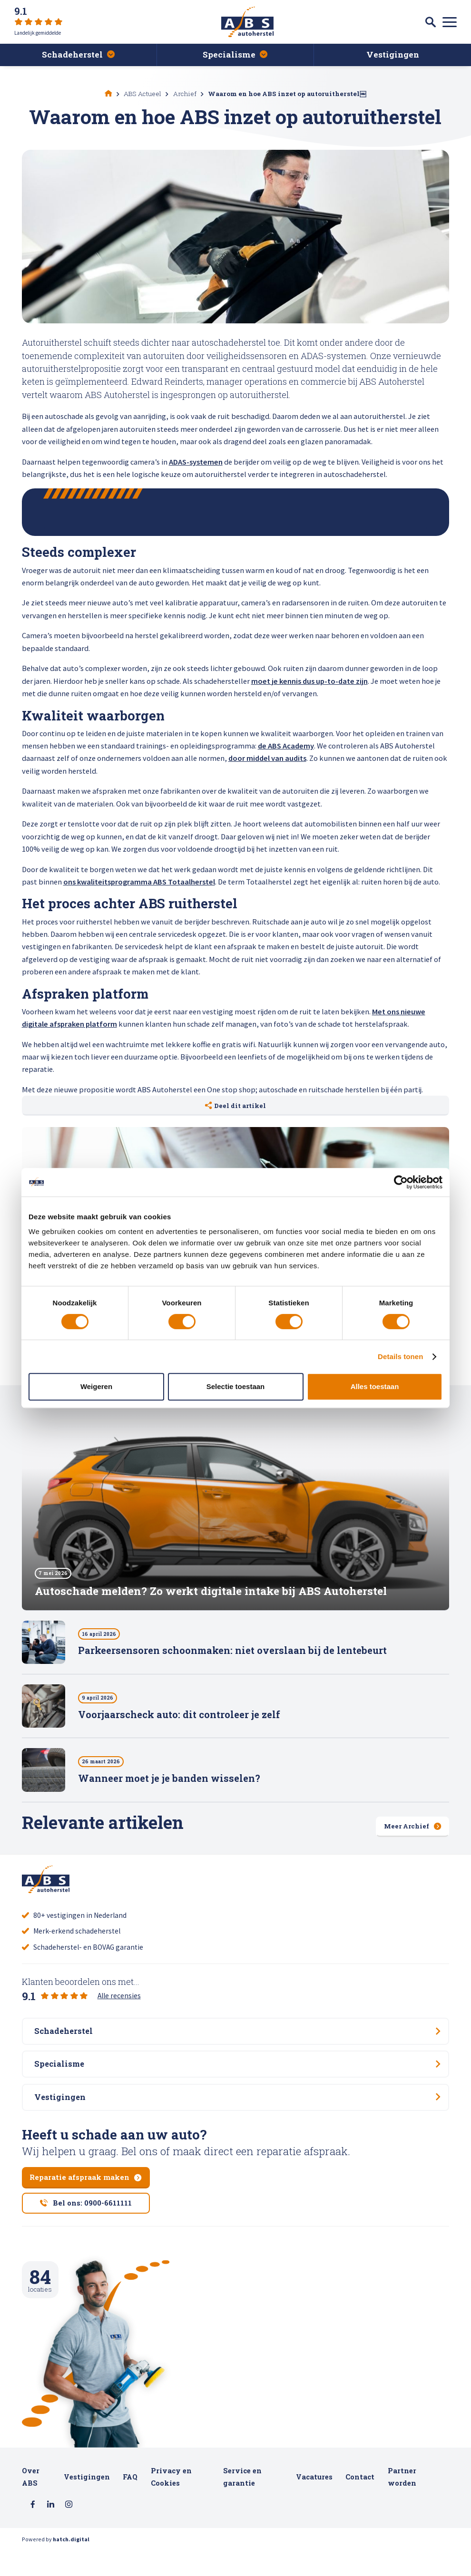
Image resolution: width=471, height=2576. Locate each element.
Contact (359, 2501)
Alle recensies (119, 1998)
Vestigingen (87, 2501)
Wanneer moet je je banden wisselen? (169, 1783)
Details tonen (400, 1356)
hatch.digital (71, 2565)
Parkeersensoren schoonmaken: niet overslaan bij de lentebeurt (232, 1655)
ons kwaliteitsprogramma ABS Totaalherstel (139, 881)
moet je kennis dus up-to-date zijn (309, 681)
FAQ (130, 2501)
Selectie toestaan (235, 1386)
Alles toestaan (375, 1386)
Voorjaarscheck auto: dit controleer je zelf (179, 1719)
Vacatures (314, 2501)
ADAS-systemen (196, 462)
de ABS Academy (286, 745)
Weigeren (96, 1386)
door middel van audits (267, 758)
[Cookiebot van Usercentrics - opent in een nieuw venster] (400, 1182)
